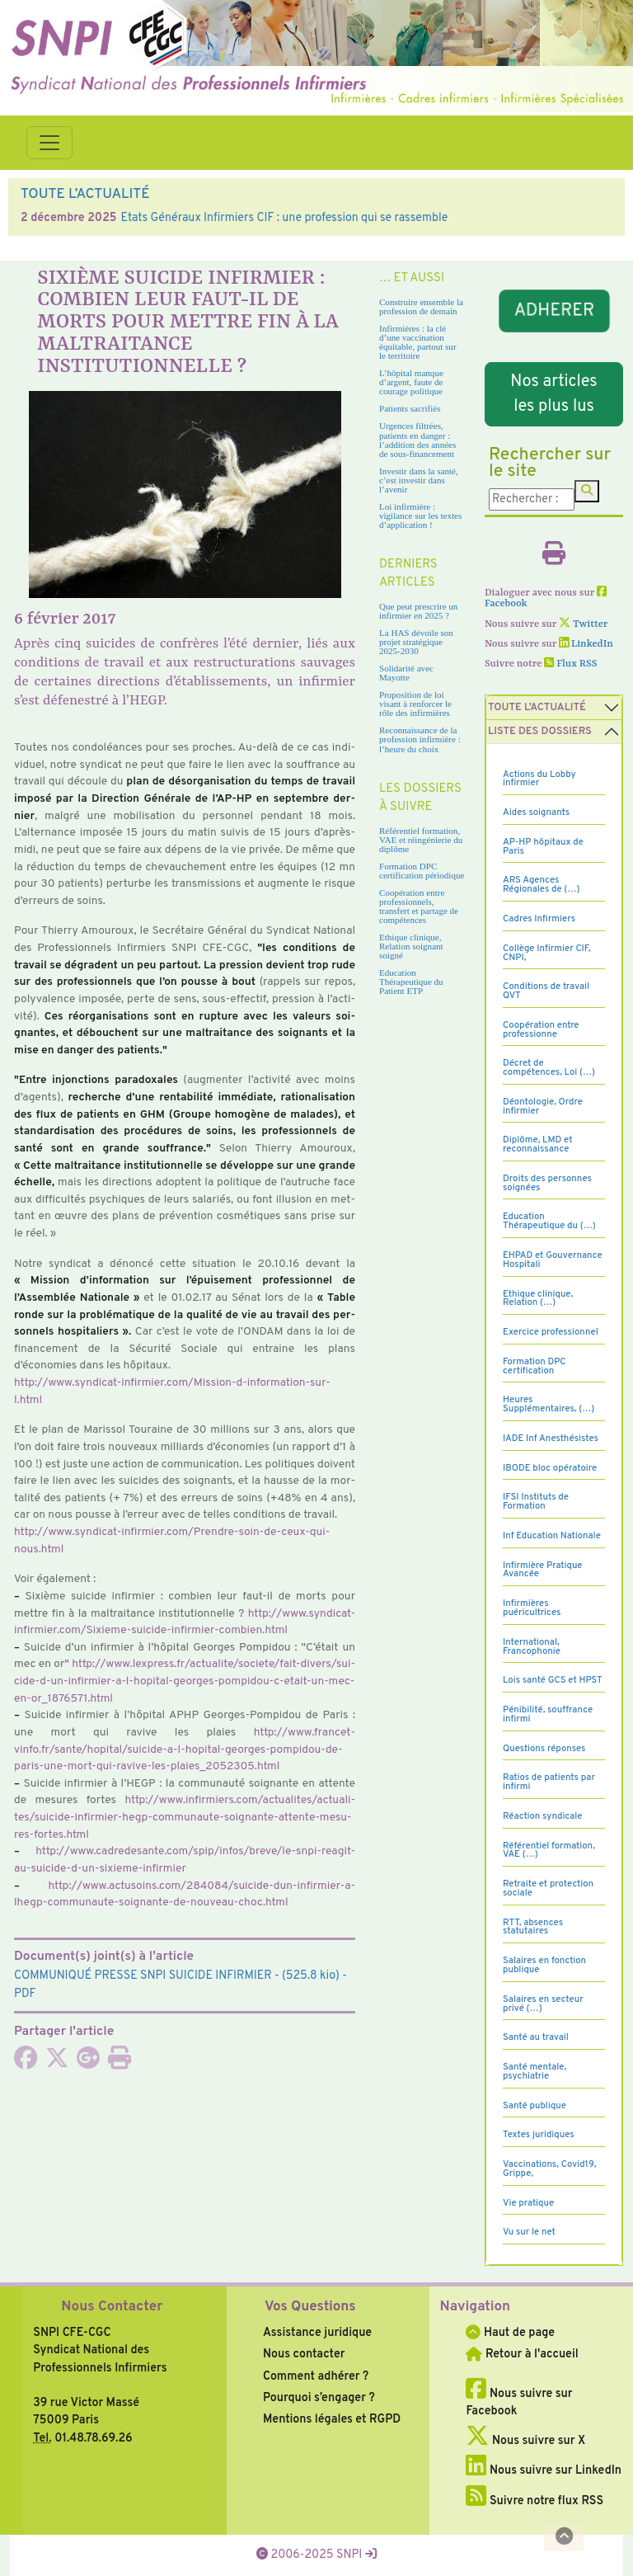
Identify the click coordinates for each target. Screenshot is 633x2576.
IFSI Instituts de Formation (536, 1501)
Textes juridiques (538, 2134)
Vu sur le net (529, 2232)
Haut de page (510, 2332)
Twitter (583, 624)
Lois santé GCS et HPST (553, 1680)
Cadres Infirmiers (539, 919)
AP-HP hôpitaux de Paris (543, 846)
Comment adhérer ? (315, 2376)
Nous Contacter (111, 2307)
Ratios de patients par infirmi (549, 1782)
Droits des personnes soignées (547, 1183)
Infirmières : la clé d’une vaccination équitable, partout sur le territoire (418, 341)
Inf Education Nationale (552, 1536)
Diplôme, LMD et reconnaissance (538, 1144)
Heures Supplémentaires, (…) (548, 1404)
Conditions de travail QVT (546, 991)
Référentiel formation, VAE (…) (549, 1850)
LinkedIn (586, 644)
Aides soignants (536, 812)
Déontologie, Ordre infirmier (543, 1106)
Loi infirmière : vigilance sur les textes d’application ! (420, 516)
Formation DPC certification (534, 1366)
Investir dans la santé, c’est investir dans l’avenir (418, 480)
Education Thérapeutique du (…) (549, 1221)
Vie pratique (528, 2203)
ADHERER (554, 311)
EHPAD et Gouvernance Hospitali (553, 1260)
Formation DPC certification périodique (421, 870)
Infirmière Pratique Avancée (542, 1570)
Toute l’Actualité (537, 707)
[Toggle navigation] (49, 142)
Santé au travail (536, 2037)
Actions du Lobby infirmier (539, 779)
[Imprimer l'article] (119, 2063)
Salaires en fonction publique (544, 1965)
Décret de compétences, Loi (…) (549, 1067)
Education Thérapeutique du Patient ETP (411, 982)
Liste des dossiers (540, 731)
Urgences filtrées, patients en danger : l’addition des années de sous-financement (417, 439)
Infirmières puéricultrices (531, 1608)
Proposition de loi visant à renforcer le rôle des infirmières (415, 704)
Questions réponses (544, 1748)
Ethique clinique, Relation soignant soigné (411, 946)
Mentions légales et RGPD (332, 2419)
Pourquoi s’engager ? (319, 2397)
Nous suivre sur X (525, 2440)
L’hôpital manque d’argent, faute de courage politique (411, 382)
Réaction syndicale (543, 1816)
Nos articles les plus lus (554, 394)
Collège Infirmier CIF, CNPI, (546, 953)
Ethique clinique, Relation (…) (538, 1298)
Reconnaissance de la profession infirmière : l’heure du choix (420, 739)
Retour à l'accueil (522, 2354)
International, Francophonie (531, 1646)
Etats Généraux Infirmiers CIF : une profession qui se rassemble (284, 217)
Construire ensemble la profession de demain (421, 306)
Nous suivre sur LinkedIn (543, 2470)
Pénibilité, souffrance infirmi (548, 1714)
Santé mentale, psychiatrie (534, 2071)
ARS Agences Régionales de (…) (541, 884)
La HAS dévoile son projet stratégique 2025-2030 (416, 642)
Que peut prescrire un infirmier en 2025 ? (418, 610)
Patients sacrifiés (410, 408)
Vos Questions (310, 2307)
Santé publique (534, 2106)
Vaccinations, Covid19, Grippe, (549, 2169)
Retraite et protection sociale (548, 1888)
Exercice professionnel (550, 1332)
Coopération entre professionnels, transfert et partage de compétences (418, 906)
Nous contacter (304, 2354)
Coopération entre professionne (541, 1030)
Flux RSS (570, 664)
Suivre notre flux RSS (534, 2501)
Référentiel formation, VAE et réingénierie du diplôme (420, 840)
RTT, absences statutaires (533, 1927)
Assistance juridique (317, 2332)
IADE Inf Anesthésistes (550, 1438)
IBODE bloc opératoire (550, 1468)
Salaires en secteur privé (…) (543, 2004)
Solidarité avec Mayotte (406, 672)
